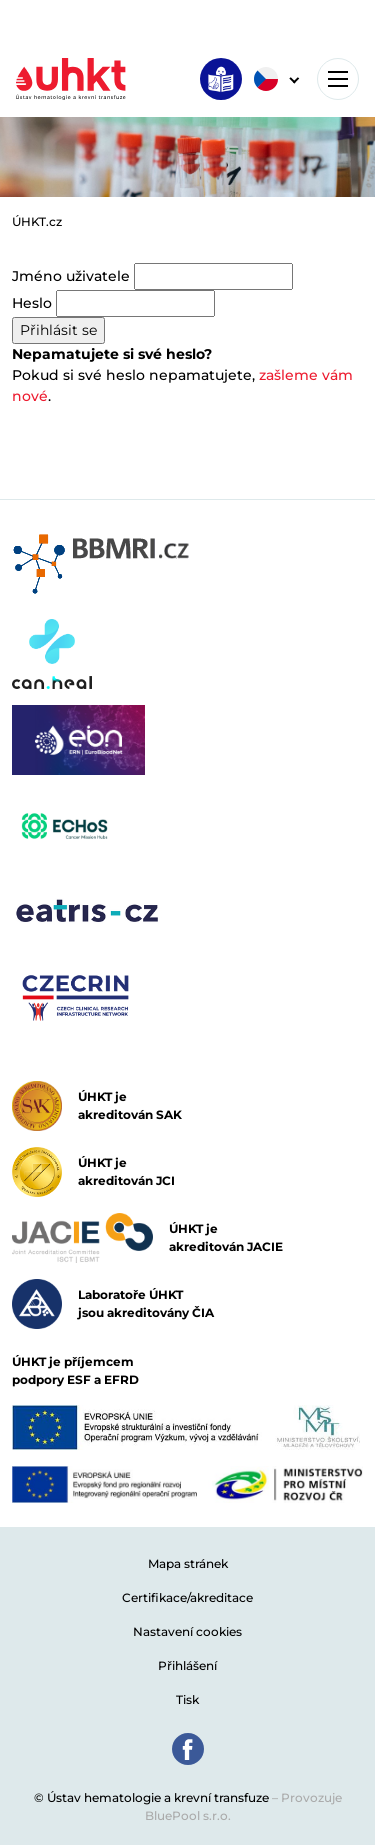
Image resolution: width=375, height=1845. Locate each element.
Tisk (187, 1699)
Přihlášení (187, 1665)
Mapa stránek (188, 1563)
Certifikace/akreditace (187, 1597)
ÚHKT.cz (37, 221)
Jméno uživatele (71, 276)
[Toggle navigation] (338, 79)
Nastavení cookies (187, 1631)
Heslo (32, 303)
